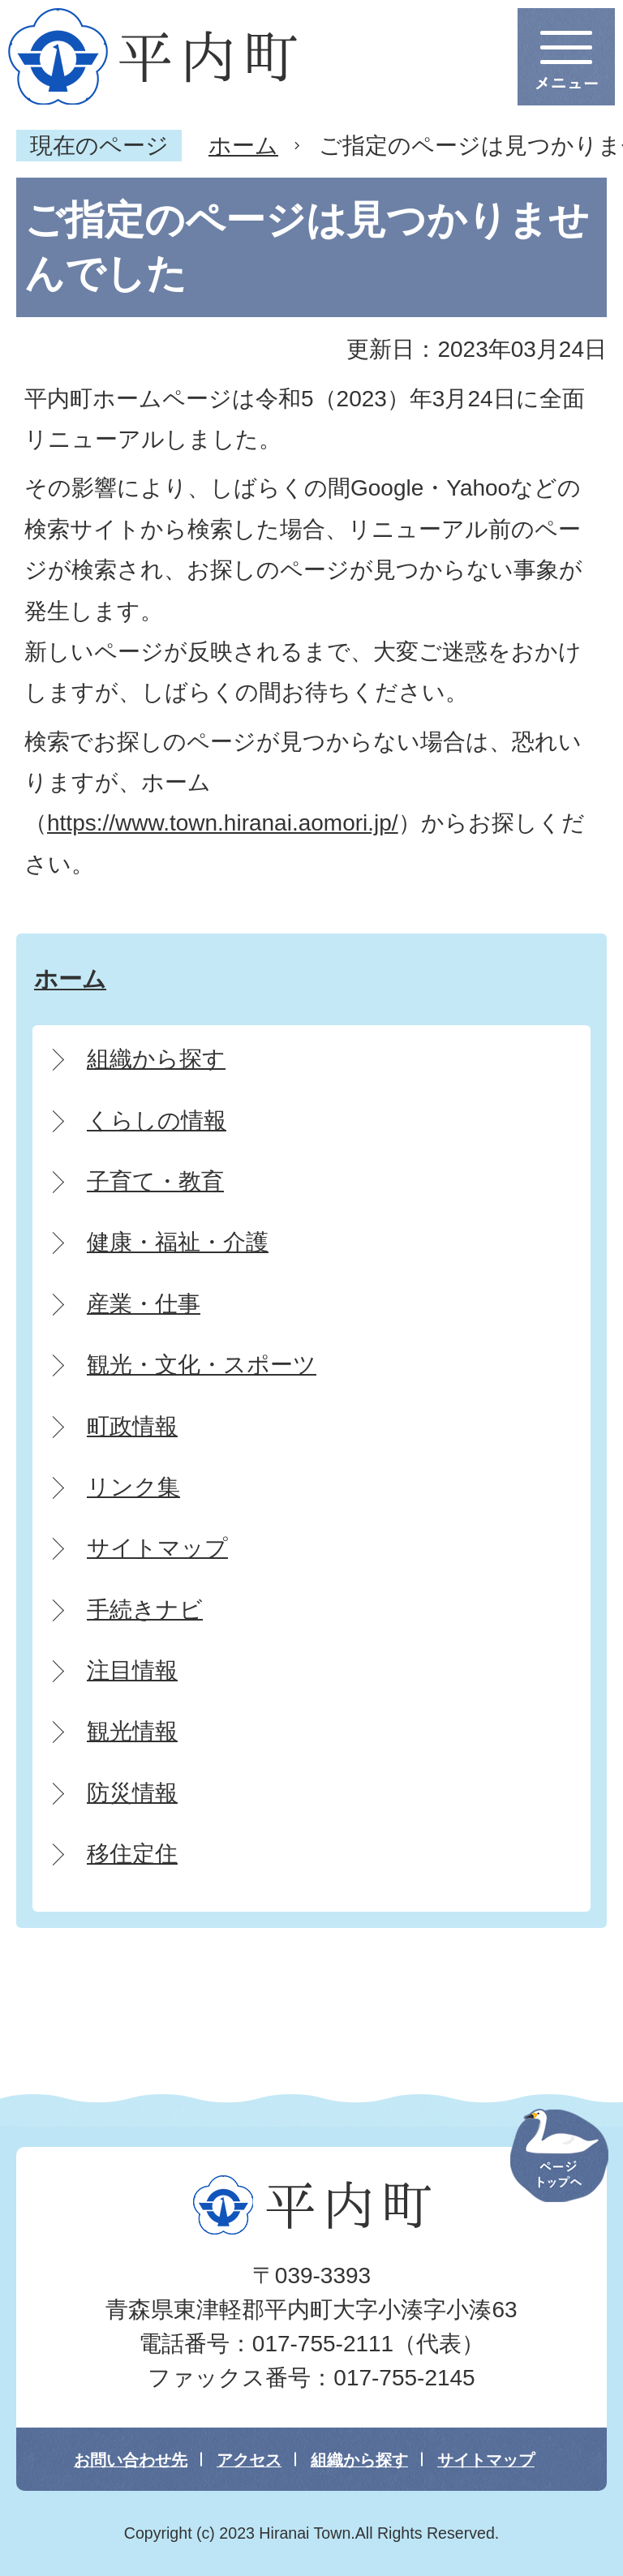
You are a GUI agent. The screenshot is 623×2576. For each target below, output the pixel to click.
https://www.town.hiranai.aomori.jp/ (222, 822)
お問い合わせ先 (130, 2460)
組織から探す (359, 2460)
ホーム (243, 145)
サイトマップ (486, 2460)
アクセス (249, 2460)
